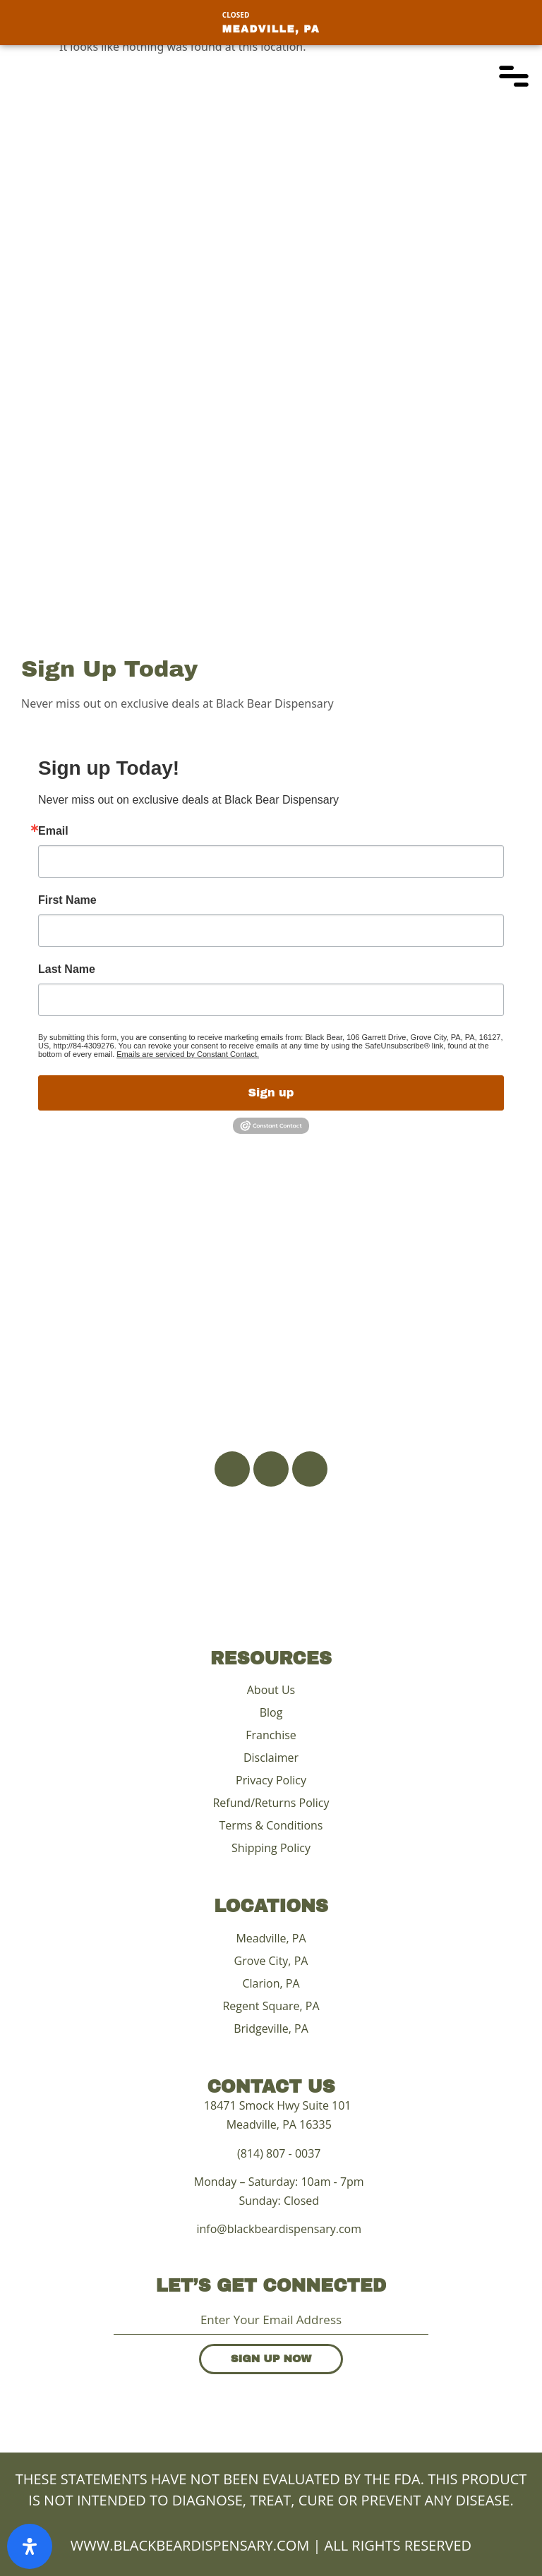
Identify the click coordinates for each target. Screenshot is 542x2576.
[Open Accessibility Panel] (29, 2546)
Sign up (271, 1093)
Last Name (66, 969)
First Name (67, 900)
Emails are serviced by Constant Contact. (187, 1054)
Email (53, 831)
